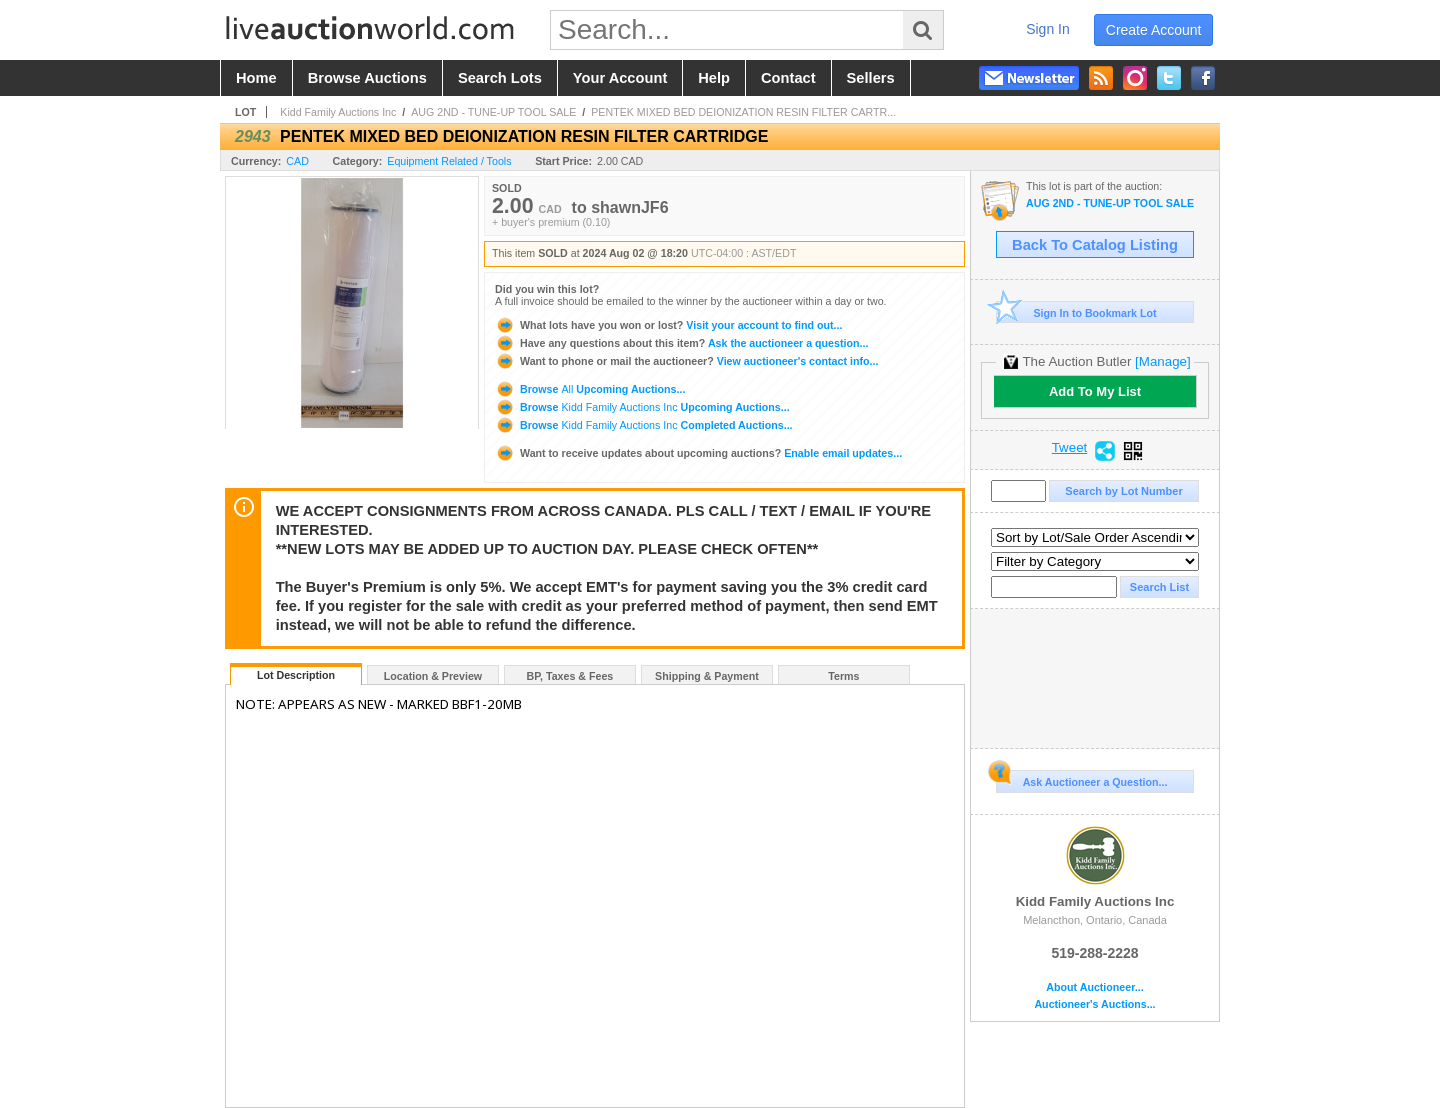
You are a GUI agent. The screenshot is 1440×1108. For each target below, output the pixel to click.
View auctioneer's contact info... (686, 361)
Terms (843, 676)
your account (620, 78)
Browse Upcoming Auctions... (590, 389)
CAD (297, 161)
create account (1154, 30)
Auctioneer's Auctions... (1094, 1004)
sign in (1048, 29)
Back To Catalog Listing (1095, 245)
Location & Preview (433, 676)
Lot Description (296, 675)
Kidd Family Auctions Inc (338, 112)
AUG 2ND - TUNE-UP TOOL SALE (493, 112)
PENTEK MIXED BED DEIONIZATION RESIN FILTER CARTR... (743, 112)
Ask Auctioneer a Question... (1081, 779)
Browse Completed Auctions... (644, 425)
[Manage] (1162, 361)
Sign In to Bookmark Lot (1076, 312)
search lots (500, 78)
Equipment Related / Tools (449, 161)
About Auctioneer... (1094, 987)
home (256, 78)
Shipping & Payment (707, 676)
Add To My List (1095, 391)
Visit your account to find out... (668, 325)
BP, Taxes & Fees (570, 676)
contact (788, 78)
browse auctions (367, 78)
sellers (871, 78)
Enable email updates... (698, 453)
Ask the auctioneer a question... (681, 343)
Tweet (1070, 448)
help (714, 78)
